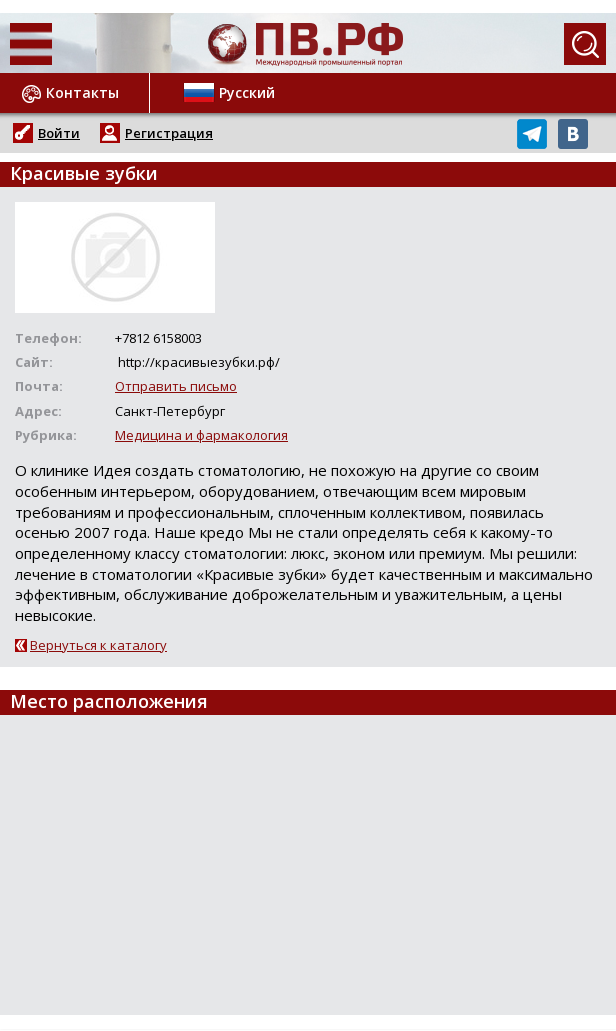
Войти (59, 133)
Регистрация (169, 133)
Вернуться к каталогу (98, 645)
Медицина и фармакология (201, 435)
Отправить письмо (176, 386)
